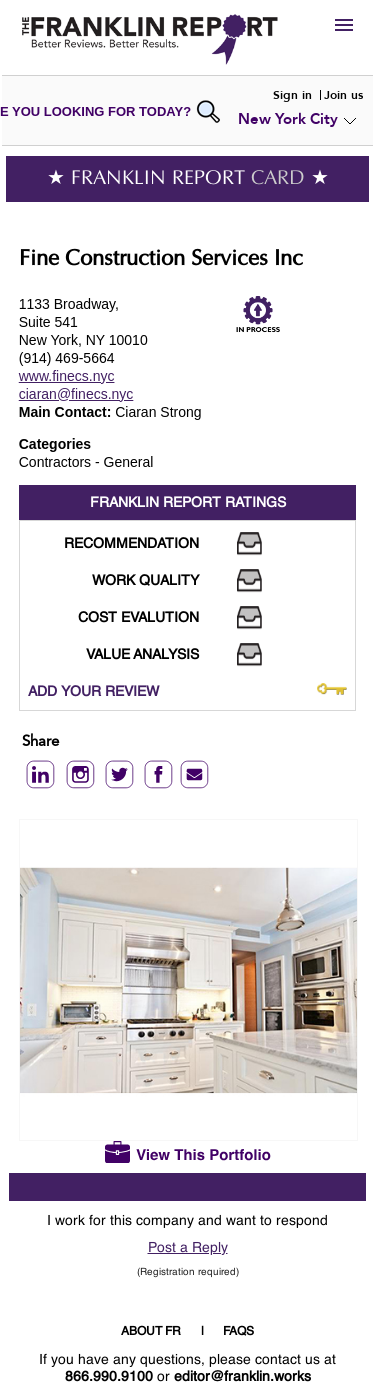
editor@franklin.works (242, 1377)
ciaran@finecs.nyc (76, 394)
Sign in (292, 95)
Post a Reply (188, 1248)
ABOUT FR (151, 1332)
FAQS (238, 1332)
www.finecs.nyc (67, 376)
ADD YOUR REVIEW (93, 692)
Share (40, 742)
